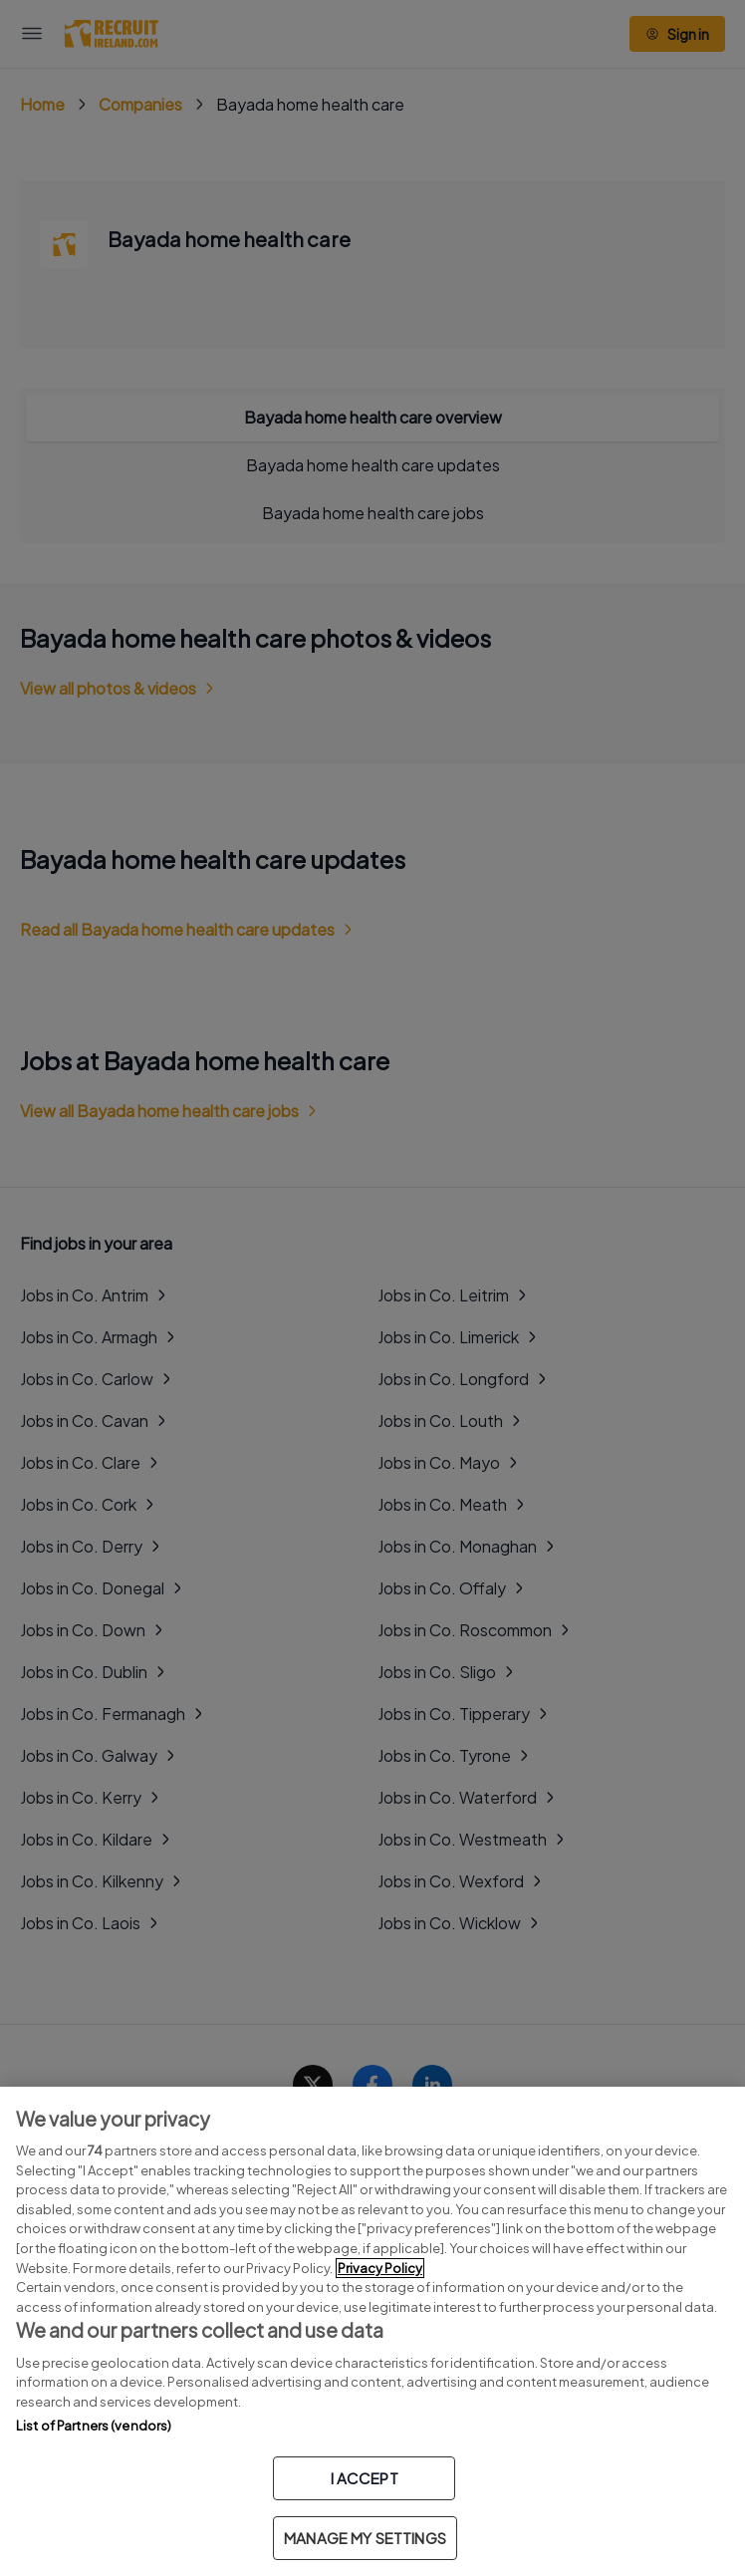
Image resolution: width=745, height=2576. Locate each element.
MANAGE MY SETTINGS (365, 2537)
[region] (372, 2331)
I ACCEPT (364, 2477)
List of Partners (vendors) (93, 2425)
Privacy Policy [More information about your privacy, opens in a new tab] (380, 2268)
